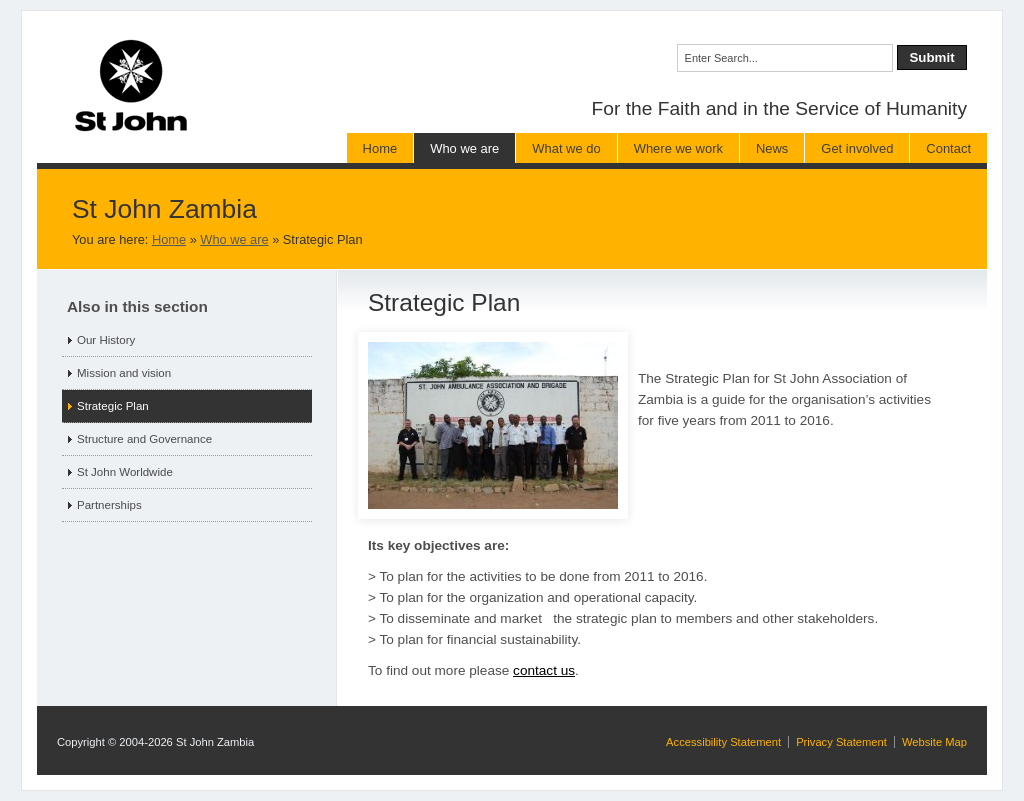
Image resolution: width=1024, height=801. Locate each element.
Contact (948, 148)
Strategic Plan (113, 406)
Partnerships (109, 505)
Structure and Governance (144, 439)
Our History (106, 340)
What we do (566, 148)
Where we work (678, 148)
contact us (544, 670)
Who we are (464, 148)
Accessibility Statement (723, 742)
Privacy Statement (841, 742)
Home (380, 148)
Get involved (857, 148)
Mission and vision (124, 373)
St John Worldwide (125, 472)
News (772, 148)
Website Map (934, 742)
